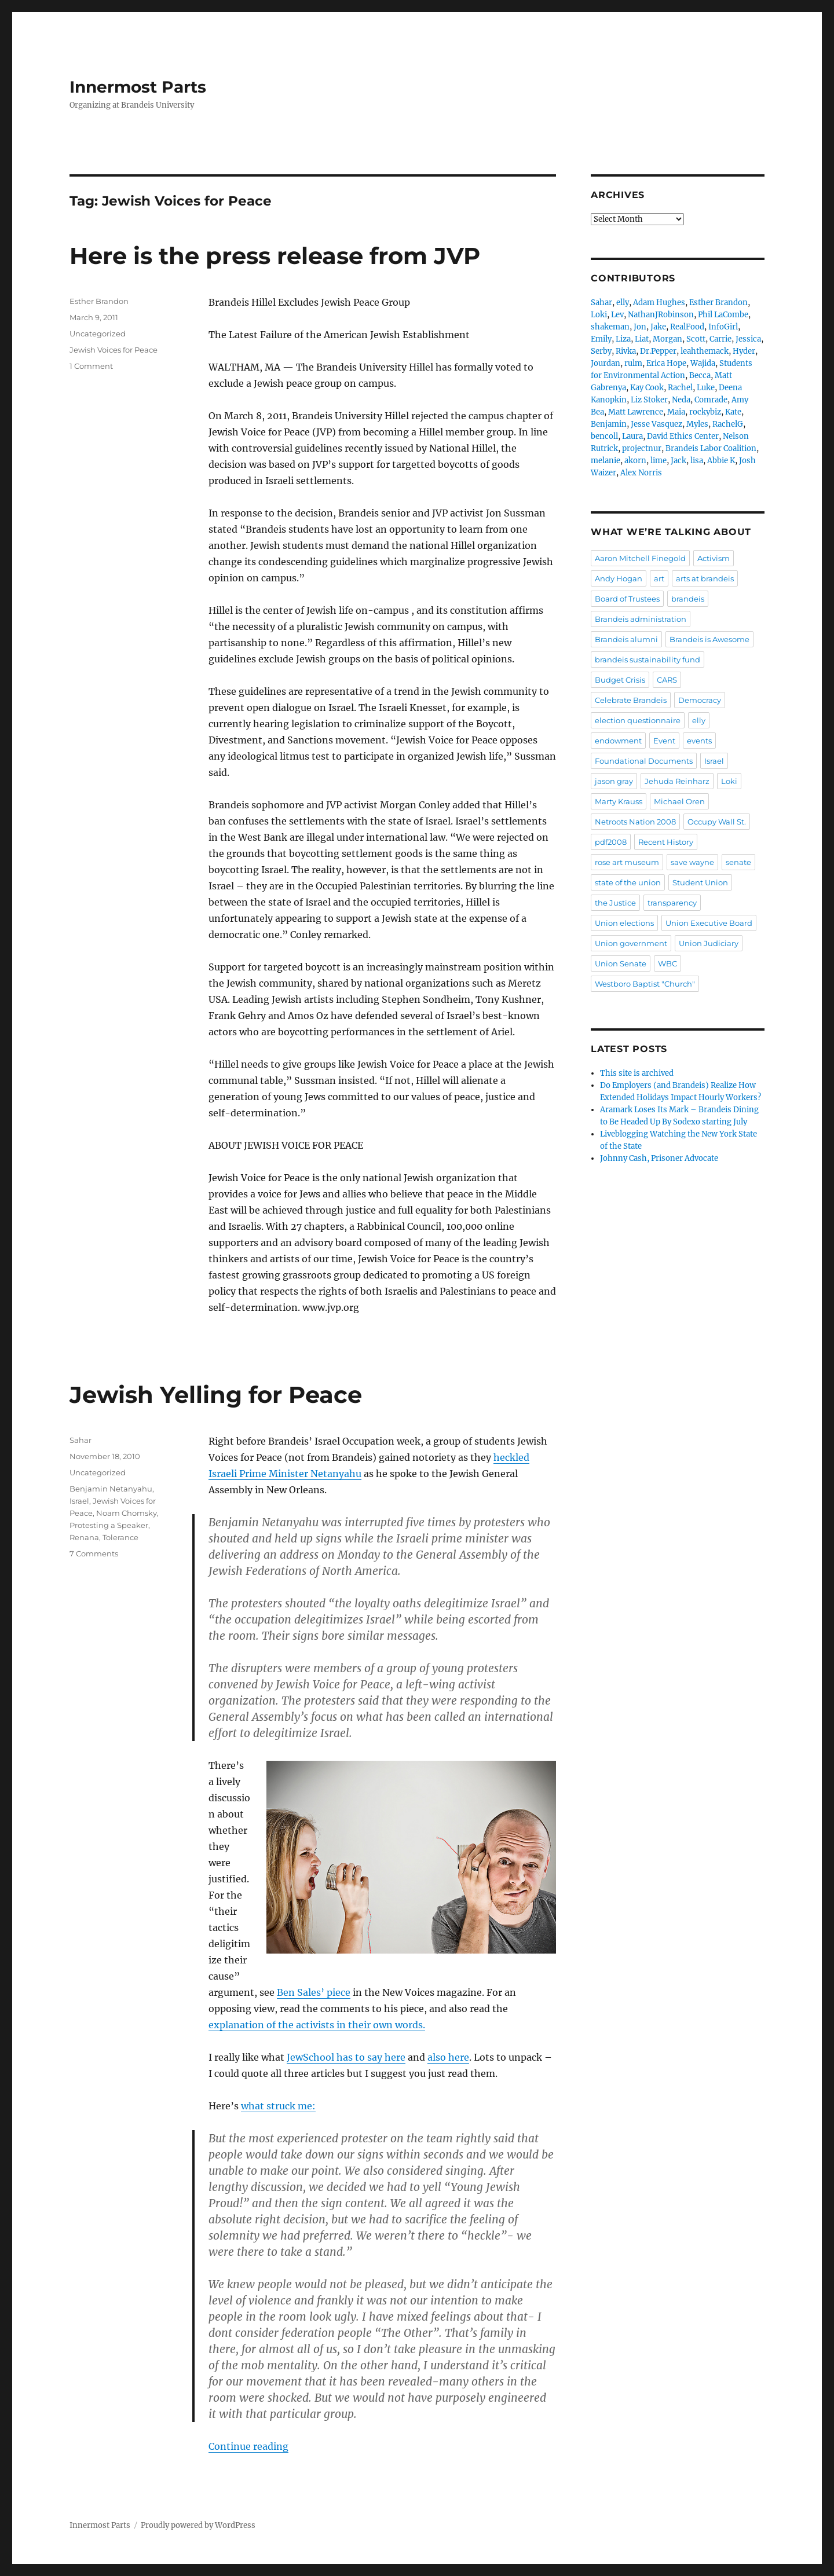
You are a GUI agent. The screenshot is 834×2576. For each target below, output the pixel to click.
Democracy (699, 700)
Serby (601, 351)
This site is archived (637, 1073)
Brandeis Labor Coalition (710, 448)
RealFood (687, 327)
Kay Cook (647, 388)
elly (622, 302)
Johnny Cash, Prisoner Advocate (659, 1158)
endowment (618, 740)
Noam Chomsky (126, 1513)
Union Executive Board (708, 923)
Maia (676, 412)
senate (738, 862)
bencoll (604, 436)
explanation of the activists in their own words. (317, 2025)
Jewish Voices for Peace (114, 349)
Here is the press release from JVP (275, 255)
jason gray (614, 781)
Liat (642, 339)
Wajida (702, 363)
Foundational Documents (644, 760)
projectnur (641, 448)
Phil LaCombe (723, 315)
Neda (681, 400)
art (659, 578)
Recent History (665, 842)
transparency (672, 902)
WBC (667, 963)
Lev (617, 315)
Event (664, 740)
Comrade (710, 400)
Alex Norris (641, 473)
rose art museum (627, 862)
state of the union (628, 882)
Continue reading (248, 2446)
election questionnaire (638, 720)
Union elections (624, 923)
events (699, 740)
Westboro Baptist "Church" (645, 983)
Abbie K (721, 461)
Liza (623, 339)
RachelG (727, 424)
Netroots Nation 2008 (635, 821)
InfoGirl (723, 327)
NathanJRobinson (661, 315)
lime (658, 461)
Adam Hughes (659, 302)
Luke (706, 388)
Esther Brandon (99, 301)
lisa (696, 461)
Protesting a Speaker (109, 1525)
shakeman (610, 327)
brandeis (687, 598)
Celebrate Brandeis (631, 700)
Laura (632, 436)
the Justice (615, 902)
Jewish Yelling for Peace (216, 1394)
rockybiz (705, 412)
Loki (599, 315)
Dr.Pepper (658, 351)
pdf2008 (611, 842)
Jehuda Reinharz (677, 781)
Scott (695, 339)
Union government (631, 943)
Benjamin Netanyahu (111, 1488)
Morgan (667, 339)
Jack (678, 461)
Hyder (744, 351)
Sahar (81, 1440)
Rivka (626, 351)
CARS (667, 679)
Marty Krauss (618, 801)
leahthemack (705, 351)
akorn (635, 461)
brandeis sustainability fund (647, 659)
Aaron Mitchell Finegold (640, 558)
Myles (697, 424)
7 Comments (94, 1553)
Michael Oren (679, 801)
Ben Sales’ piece (313, 1992)
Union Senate (620, 963)
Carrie (720, 339)
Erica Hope (666, 363)
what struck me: (278, 2106)
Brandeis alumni (626, 639)
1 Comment (91, 366)
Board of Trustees (627, 598)
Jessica (748, 339)
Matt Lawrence (635, 412)
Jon (640, 327)
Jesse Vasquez (656, 424)
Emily (601, 339)
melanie (605, 461)
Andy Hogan (618, 578)
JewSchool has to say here (346, 2057)
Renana (84, 1537)
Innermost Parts (138, 87)
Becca (700, 375)
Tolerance (120, 1537)
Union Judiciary (708, 943)
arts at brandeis (705, 578)
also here (448, 2057)
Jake (658, 327)
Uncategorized (98, 333)
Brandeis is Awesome (709, 639)
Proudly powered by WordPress (198, 2525)
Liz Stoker (649, 400)
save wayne (692, 862)
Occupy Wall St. (716, 821)
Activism (713, 558)
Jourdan (605, 363)
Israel (79, 1500)
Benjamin (609, 424)
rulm (633, 363)
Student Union (700, 882)
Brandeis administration (640, 619)
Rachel (680, 388)
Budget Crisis (620, 679)
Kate (733, 412)
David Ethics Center (683, 436)
